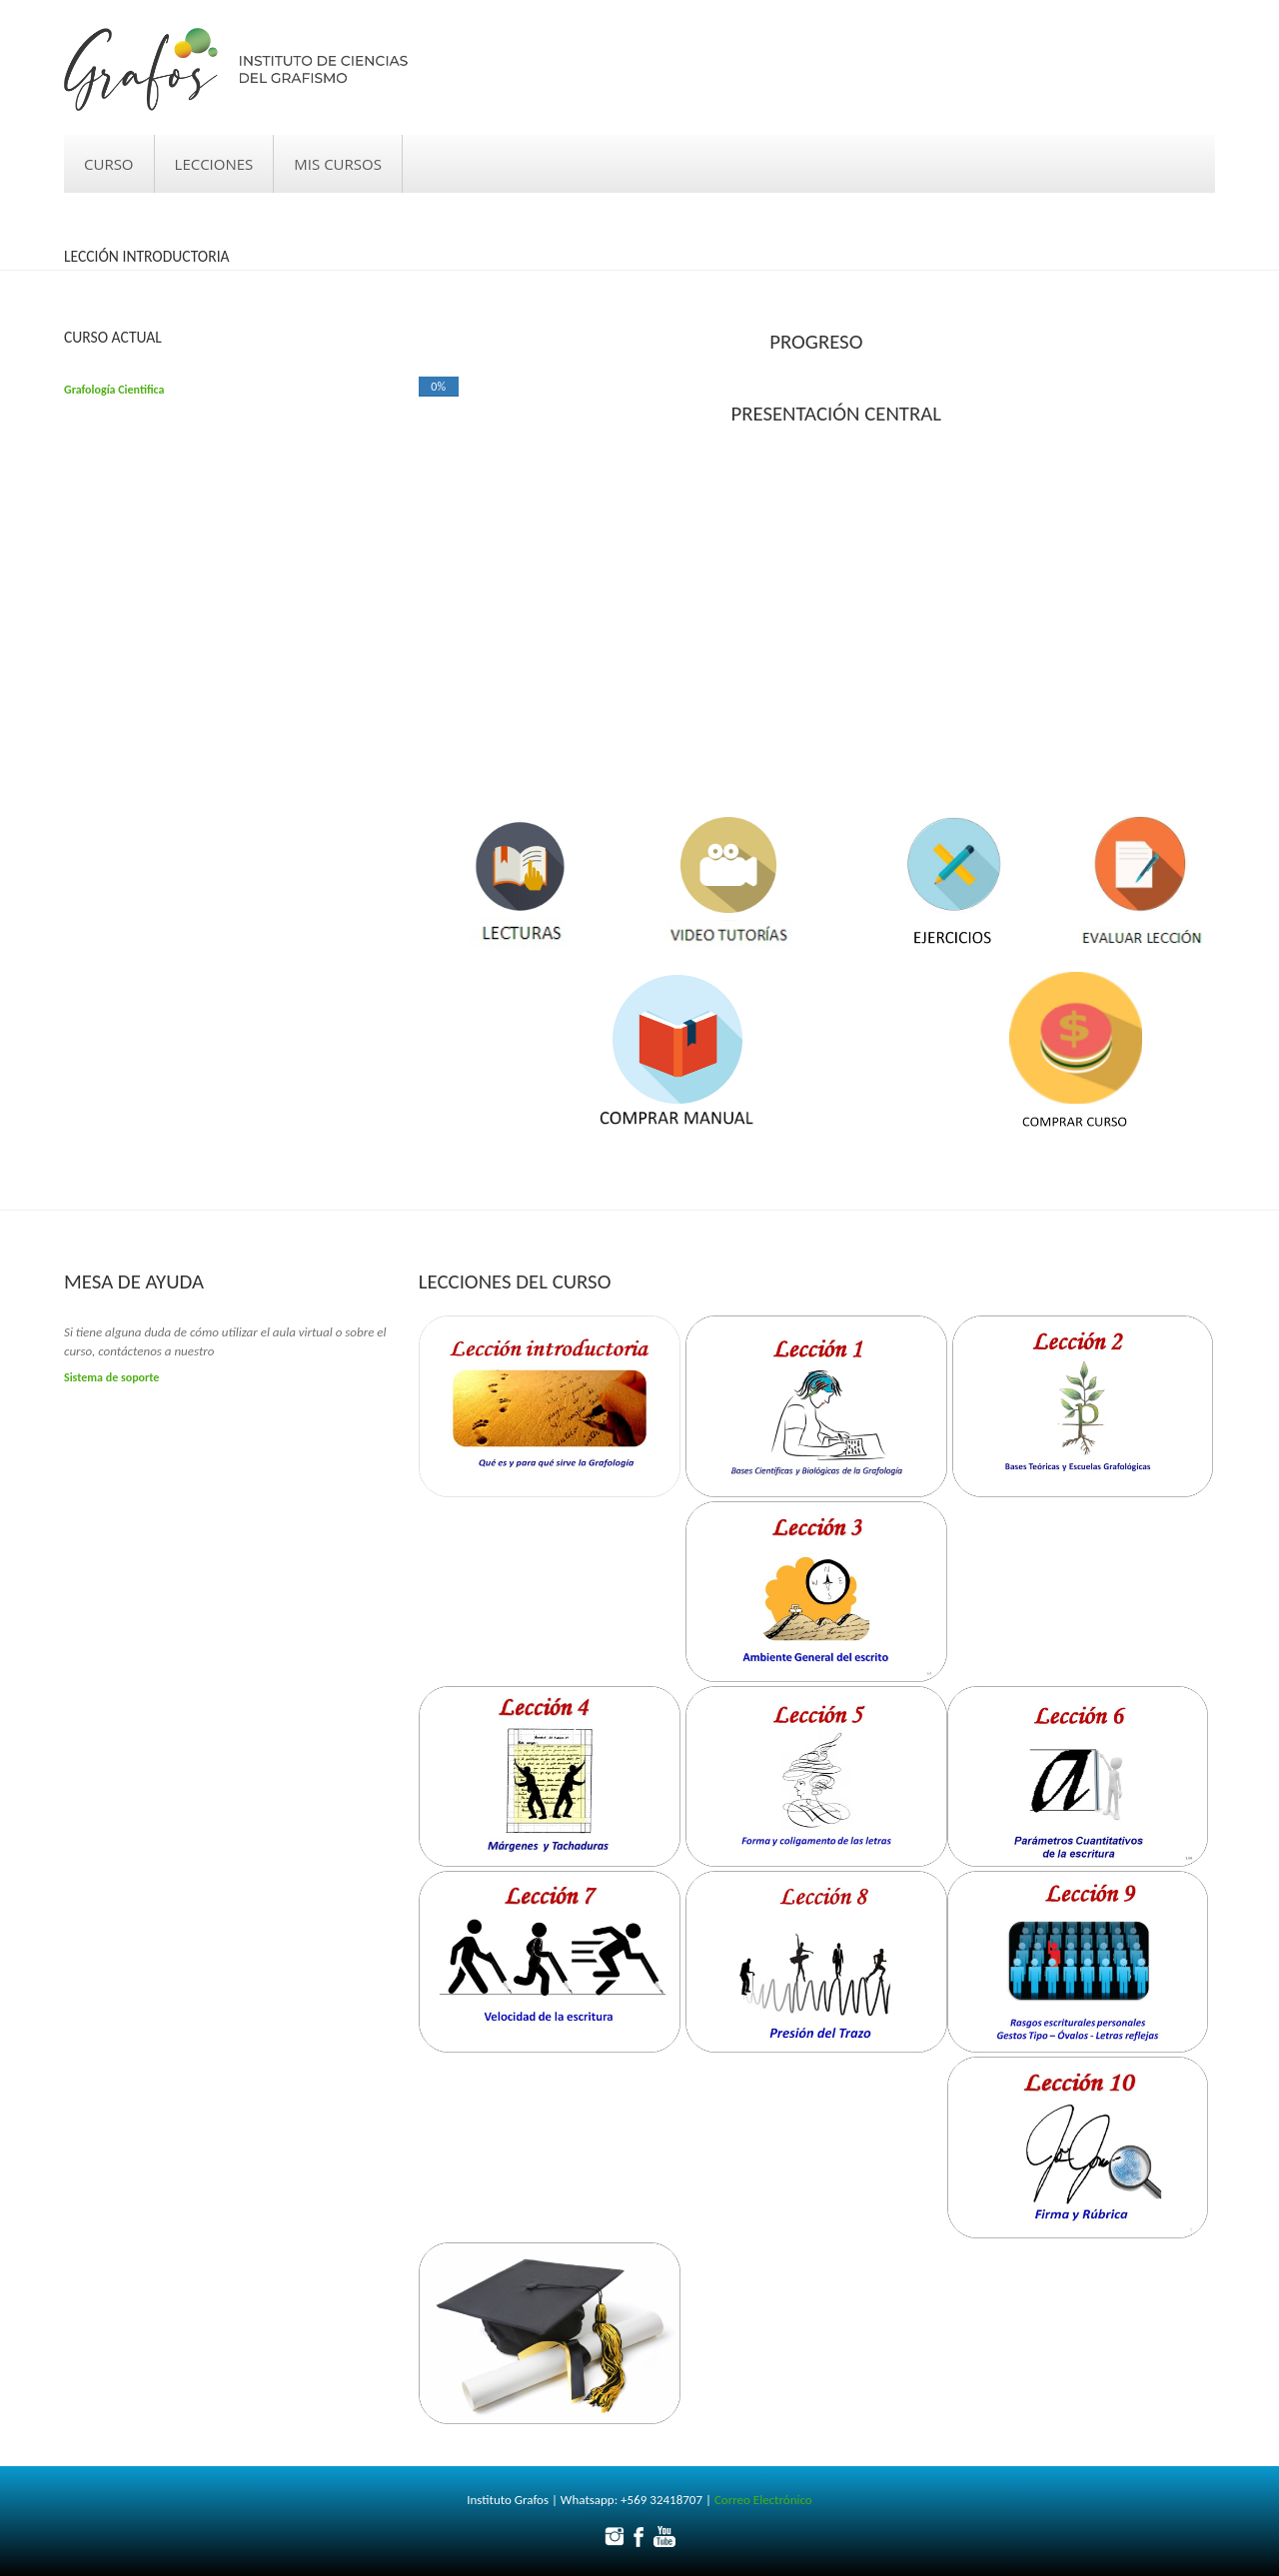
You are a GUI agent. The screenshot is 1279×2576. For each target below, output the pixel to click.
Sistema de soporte (111, 1377)
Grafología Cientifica (114, 390)
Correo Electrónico (763, 2499)
